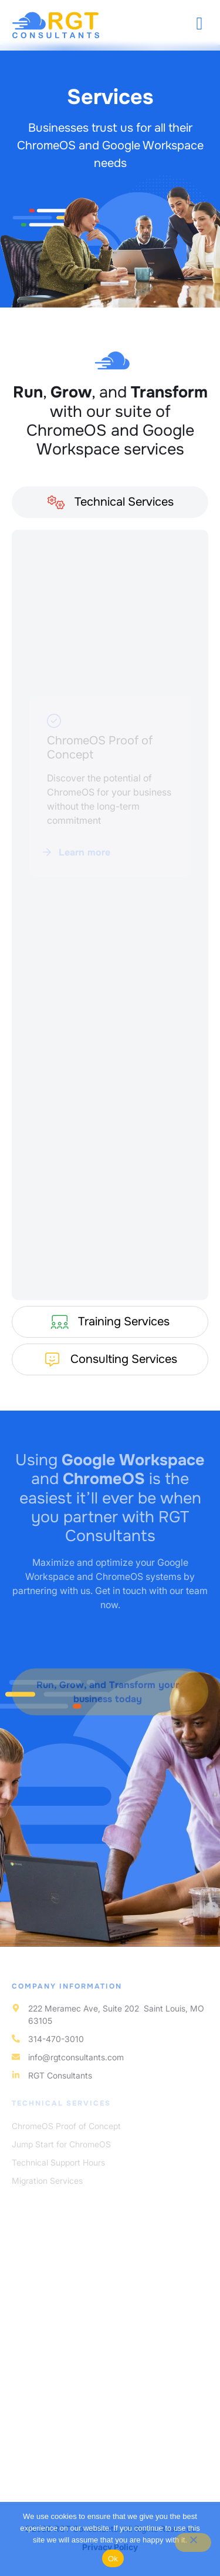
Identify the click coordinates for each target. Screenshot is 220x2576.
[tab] (110, 508)
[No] (193, 2542)
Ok (113, 2558)
